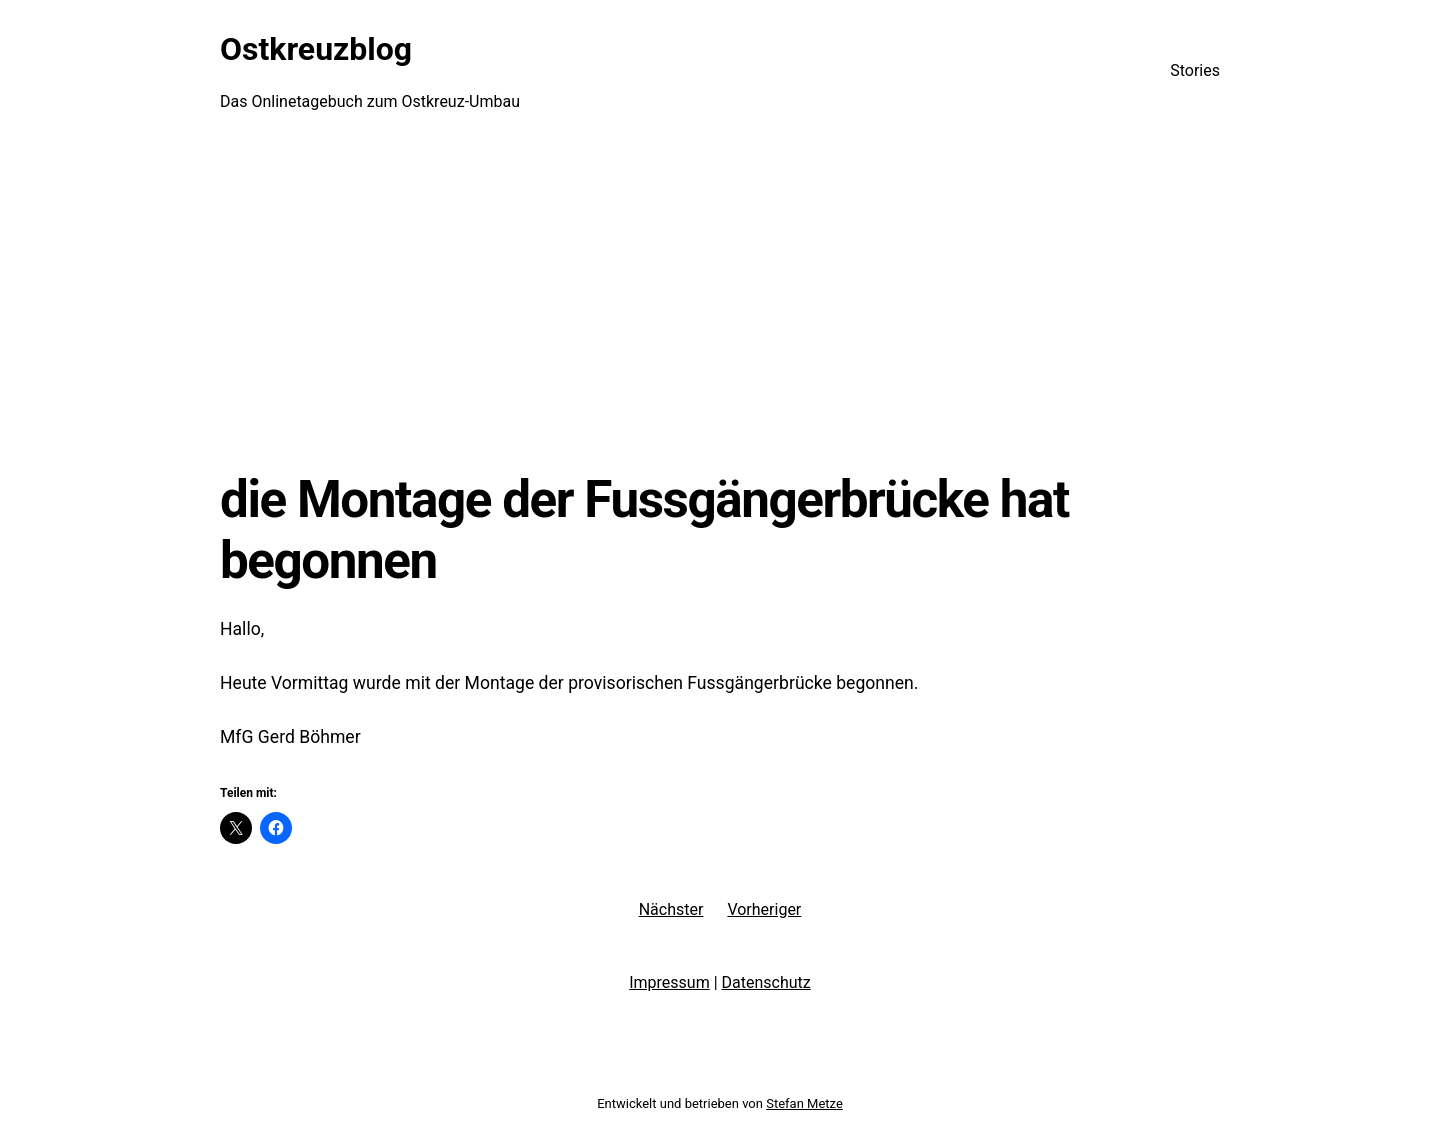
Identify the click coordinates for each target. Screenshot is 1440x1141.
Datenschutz (766, 982)
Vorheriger (764, 909)
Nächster (671, 909)
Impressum (669, 982)
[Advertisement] (720, 305)
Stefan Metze (804, 1103)
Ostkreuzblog (316, 49)
